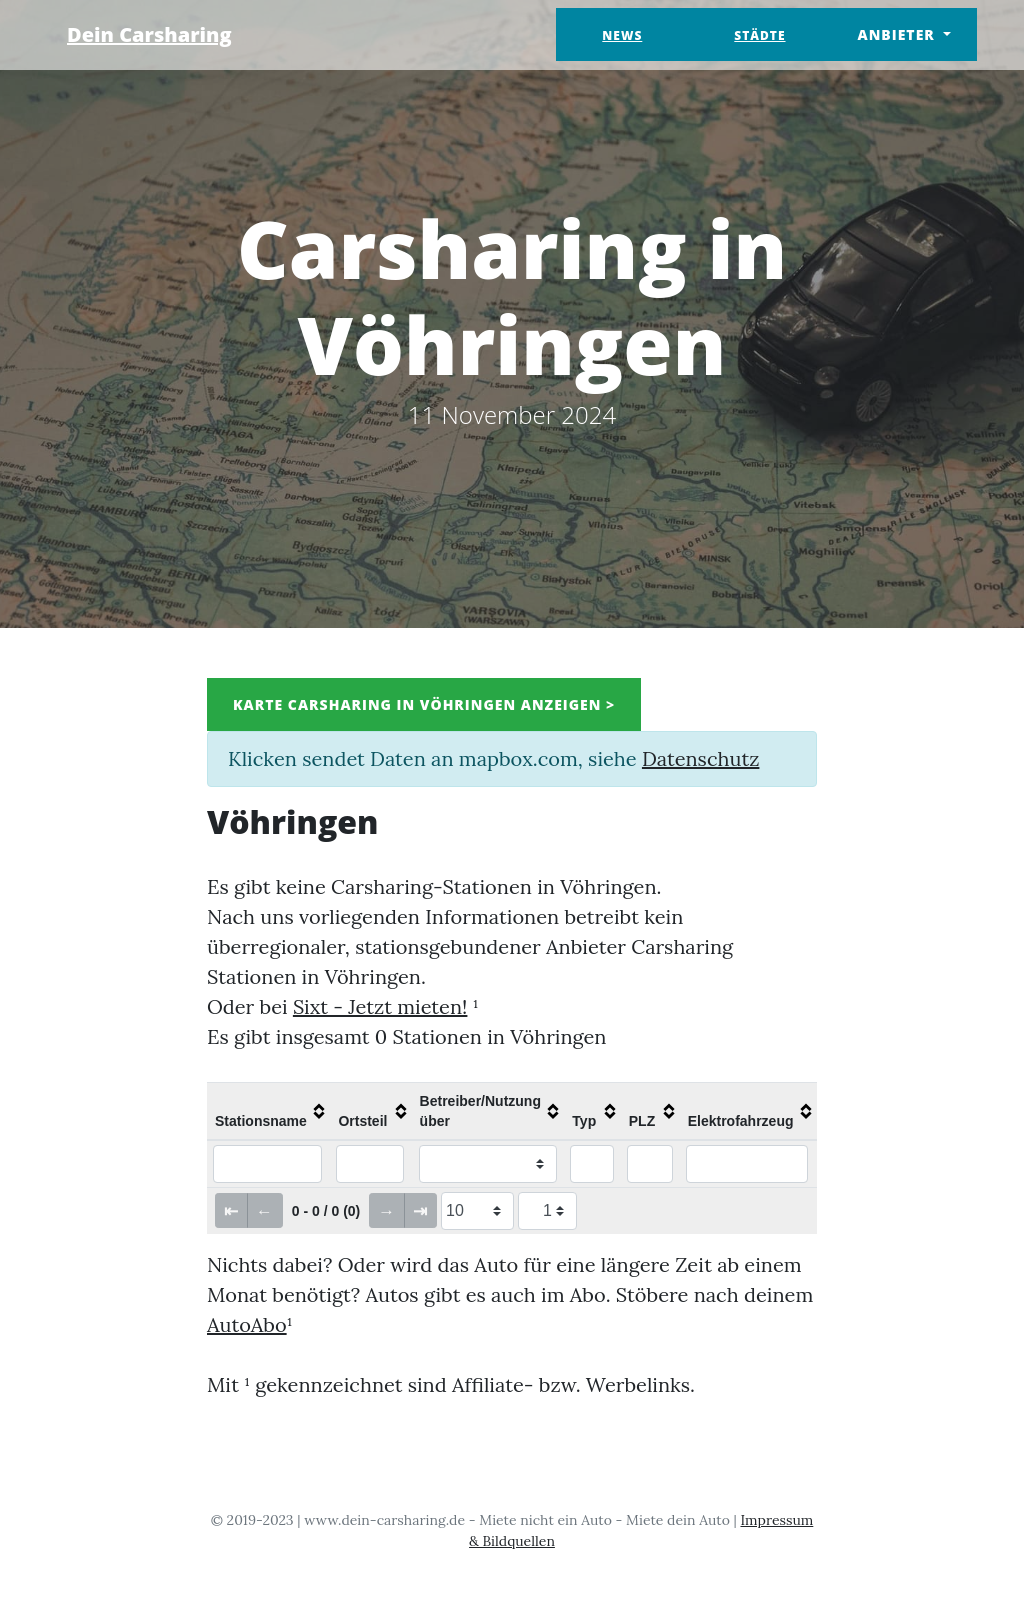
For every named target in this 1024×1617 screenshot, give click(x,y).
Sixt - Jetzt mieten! (380, 1006)
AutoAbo (247, 1324)
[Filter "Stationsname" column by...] (267, 1164)
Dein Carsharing (149, 34)
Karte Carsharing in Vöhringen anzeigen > (424, 704)
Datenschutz (700, 758)
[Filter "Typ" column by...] (592, 1164)
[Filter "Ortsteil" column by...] (370, 1164)
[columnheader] (268, 1111)
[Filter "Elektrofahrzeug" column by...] (747, 1164)
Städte (759, 35)
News (622, 35)
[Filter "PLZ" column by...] (650, 1164)
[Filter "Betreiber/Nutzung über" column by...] (488, 1164)
